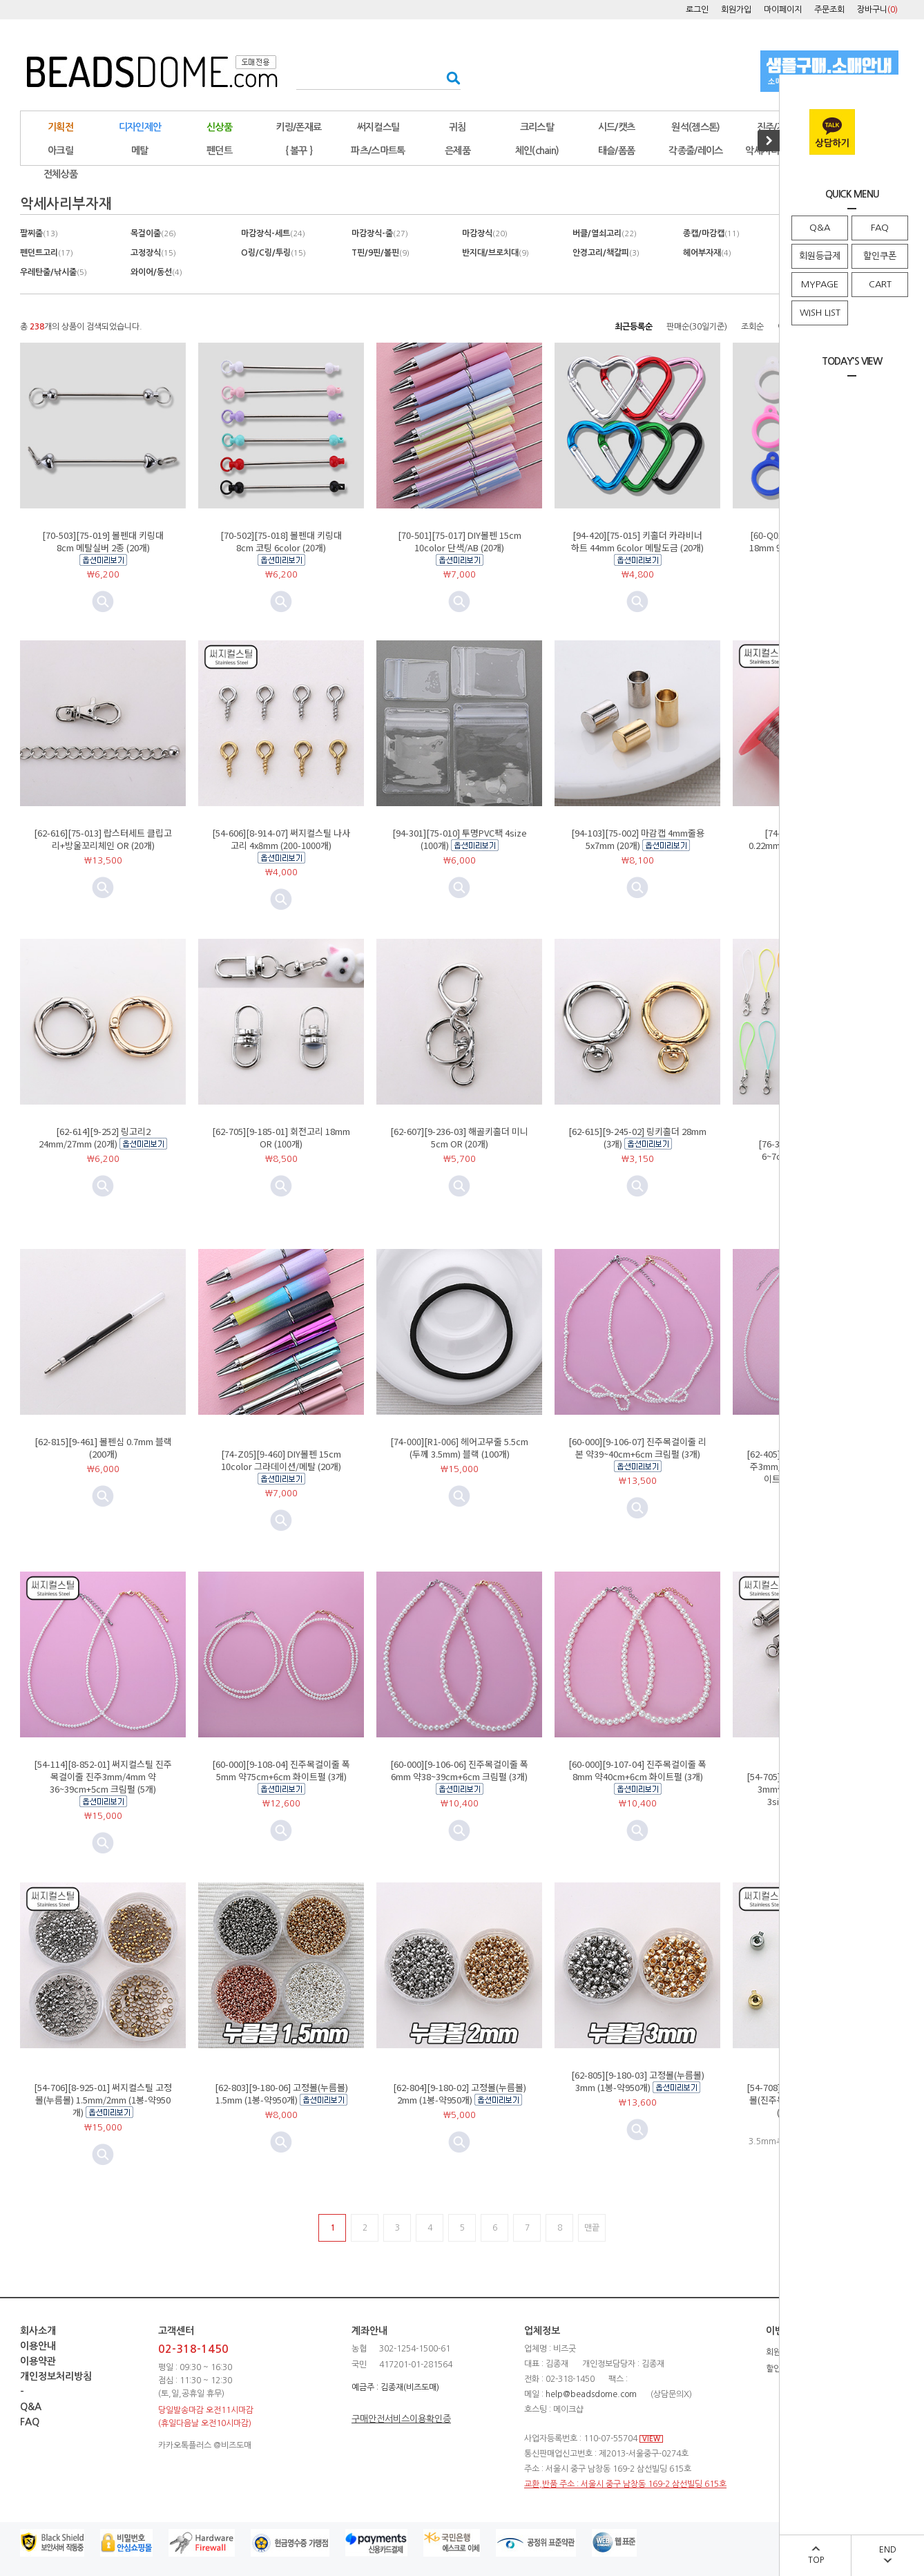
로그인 (697, 10)
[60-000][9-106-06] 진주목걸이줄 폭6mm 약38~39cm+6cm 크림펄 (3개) (459, 1770)
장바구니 (877, 10)
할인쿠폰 (879, 255)
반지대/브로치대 (495, 253)
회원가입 (736, 10)
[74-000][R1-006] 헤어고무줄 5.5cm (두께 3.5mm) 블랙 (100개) (459, 1447)
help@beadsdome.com (591, 2394)
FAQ (880, 227)
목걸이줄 (153, 233)
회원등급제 (819, 255)
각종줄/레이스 (695, 150)
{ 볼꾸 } (299, 150)
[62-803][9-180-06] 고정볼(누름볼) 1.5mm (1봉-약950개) (281, 2093)
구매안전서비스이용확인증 (401, 2418)
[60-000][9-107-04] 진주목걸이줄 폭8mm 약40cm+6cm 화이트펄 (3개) (637, 1770)
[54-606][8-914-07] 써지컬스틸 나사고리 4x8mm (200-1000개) (281, 839)
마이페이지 (783, 10)
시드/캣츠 (616, 127)
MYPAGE (819, 284)
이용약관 (38, 2361)
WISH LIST (820, 312)
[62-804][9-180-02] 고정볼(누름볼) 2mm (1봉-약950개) (459, 2093)
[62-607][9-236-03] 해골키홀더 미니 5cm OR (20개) (459, 1137)
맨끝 (591, 2228)
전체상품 (60, 174)
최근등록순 (634, 327)
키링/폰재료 (299, 127)
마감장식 (485, 233)
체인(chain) (537, 150)
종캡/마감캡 (711, 233)
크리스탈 (537, 127)
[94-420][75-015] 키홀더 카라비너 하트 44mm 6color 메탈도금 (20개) (637, 541)
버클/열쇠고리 (604, 233)
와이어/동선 (156, 272)
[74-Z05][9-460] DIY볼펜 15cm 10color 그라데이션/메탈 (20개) (281, 1460)
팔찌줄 (39, 233)
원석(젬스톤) (695, 127)
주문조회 (829, 10)
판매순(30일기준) (696, 327)
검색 (449, 77)
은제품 (457, 150)
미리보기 (281, 602)
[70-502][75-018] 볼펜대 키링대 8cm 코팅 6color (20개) (281, 541)
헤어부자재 (707, 253)
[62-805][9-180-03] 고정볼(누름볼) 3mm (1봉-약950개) (637, 2081)
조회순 (752, 327)
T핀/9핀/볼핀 (381, 253)
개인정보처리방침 (56, 2376)
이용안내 (38, 2346)
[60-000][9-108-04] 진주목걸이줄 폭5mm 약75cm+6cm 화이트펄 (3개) (281, 1770)
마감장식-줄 (380, 233)
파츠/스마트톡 (378, 150)
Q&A (819, 227)
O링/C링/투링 (273, 253)
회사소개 (38, 2331)
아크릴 (60, 150)
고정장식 (153, 253)
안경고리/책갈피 (605, 253)
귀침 (457, 127)
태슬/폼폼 (616, 150)
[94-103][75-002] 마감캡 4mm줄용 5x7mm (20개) (637, 839)
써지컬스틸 (378, 127)
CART (880, 284)
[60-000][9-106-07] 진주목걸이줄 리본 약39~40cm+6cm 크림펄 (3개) (637, 1447)
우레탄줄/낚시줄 (53, 272)
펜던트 (219, 150)
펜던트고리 (46, 253)
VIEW (651, 2439)
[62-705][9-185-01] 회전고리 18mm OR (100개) (281, 1137)
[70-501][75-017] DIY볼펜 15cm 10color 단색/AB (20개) (459, 541)
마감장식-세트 (273, 233)
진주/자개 (775, 127)
